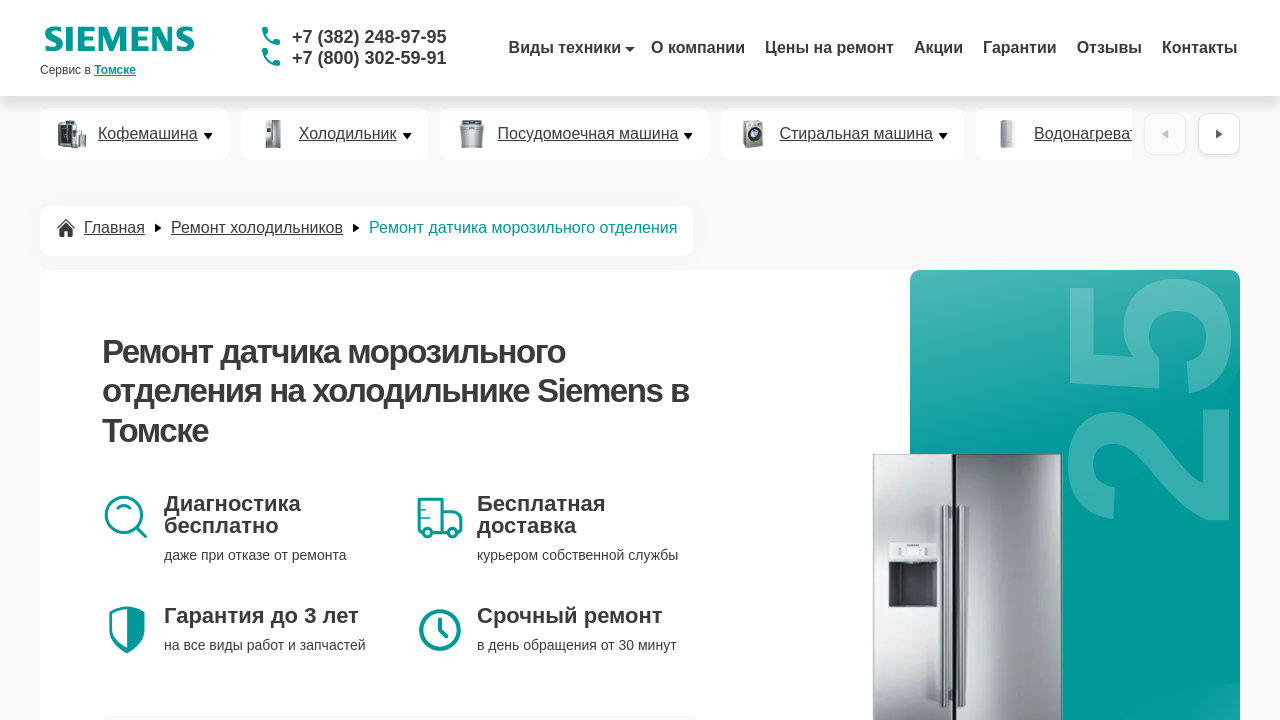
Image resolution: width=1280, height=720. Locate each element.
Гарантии (1020, 47)
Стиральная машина (856, 134)
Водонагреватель (1098, 134)
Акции (938, 47)
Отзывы (1109, 47)
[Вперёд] (1219, 134)
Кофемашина (148, 134)
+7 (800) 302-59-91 (369, 58)
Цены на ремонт (829, 47)
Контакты (1199, 47)
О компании (698, 47)
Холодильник (348, 134)
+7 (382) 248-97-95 (369, 37)
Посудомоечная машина (588, 134)
